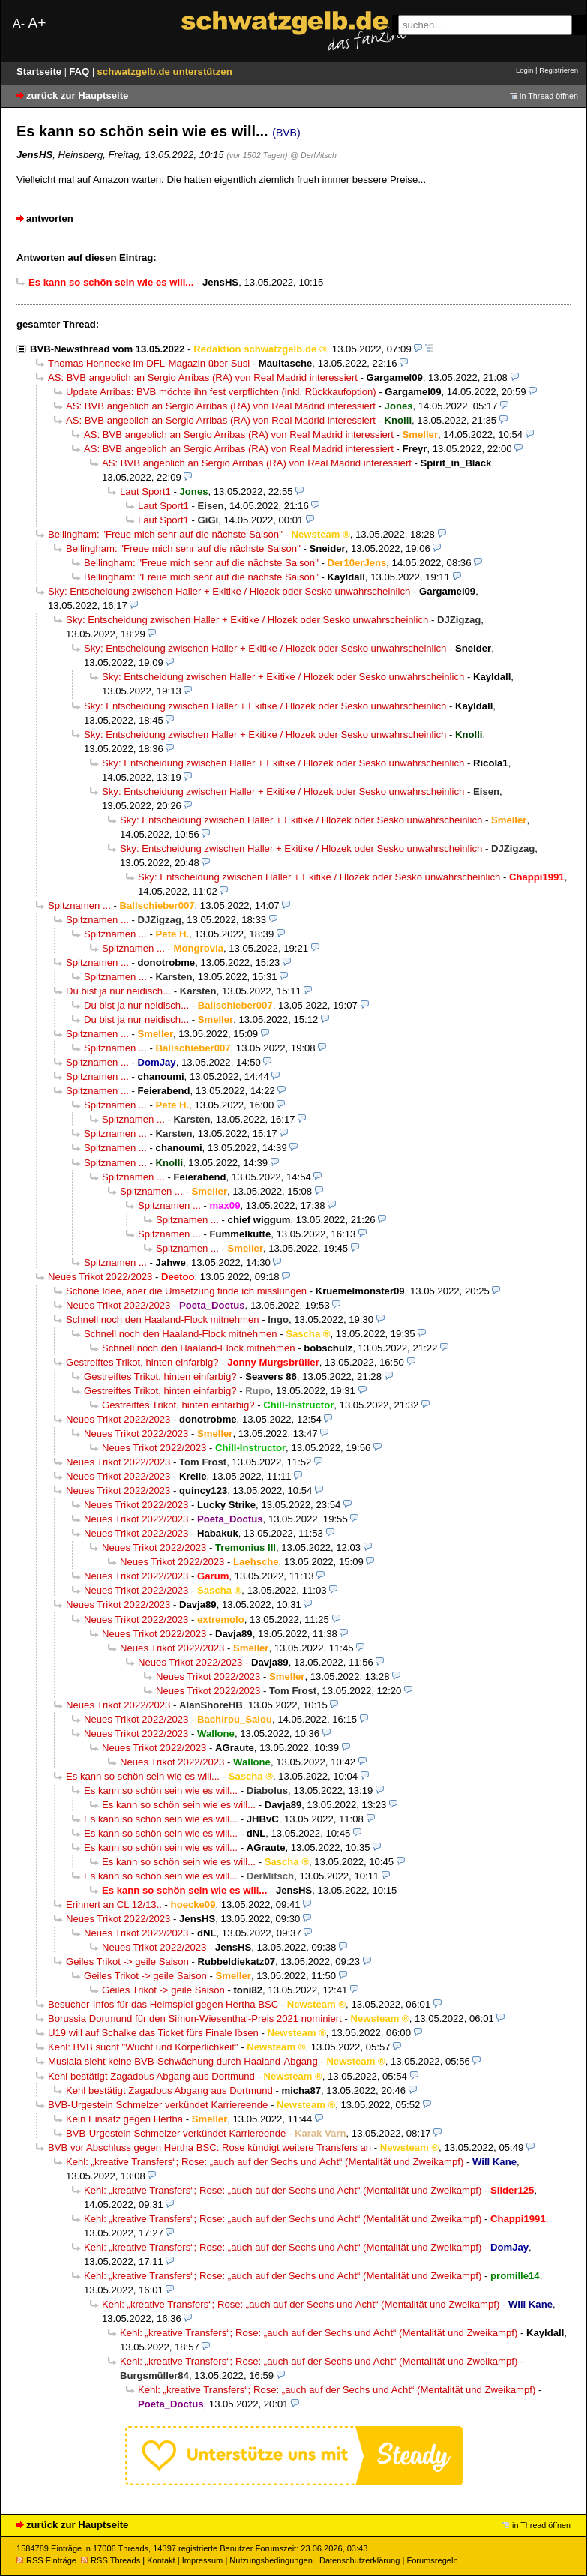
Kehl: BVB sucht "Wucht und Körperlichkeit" (143, 2047)
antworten (49, 218)
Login (524, 70)
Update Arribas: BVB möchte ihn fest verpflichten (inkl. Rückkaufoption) (221, 391)
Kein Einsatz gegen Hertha (124, 2119)
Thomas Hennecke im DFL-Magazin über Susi (149, 363)
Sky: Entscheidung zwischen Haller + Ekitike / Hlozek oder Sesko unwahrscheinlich (229, 591)
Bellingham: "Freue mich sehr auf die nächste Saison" (165, 534)
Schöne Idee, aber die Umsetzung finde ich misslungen (186, 1291)
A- (19, 23)
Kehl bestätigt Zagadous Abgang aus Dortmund (151, 2076)
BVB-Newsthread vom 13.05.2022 (107, 349)
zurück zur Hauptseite (77, 95)
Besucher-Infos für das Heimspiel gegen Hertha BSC (163, 2004)
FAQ (80, 71)
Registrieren (558, 70)
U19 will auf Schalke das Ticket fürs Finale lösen (153, 2032)
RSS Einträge (46, 2560)
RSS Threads (110, 2560)
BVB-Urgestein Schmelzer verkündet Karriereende (158, 2104)
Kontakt (161, 2560)
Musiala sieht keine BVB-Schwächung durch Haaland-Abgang (183, 2061)
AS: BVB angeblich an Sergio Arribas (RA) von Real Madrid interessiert (203, 377)
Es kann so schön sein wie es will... (143, 1776)
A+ (37, 23)
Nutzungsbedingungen (271, 2560)
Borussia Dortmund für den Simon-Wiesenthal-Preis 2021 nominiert (195, 2018)
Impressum (202, 2560)
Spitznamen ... (79, 905)
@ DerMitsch (313, 155)
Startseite (40, 71)
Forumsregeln (431, 2560)
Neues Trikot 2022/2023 (100, 1276)
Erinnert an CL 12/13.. (114, 1904)
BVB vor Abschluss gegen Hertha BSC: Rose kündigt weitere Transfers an (209, 2147)
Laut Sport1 (145, 491)
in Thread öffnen (549, 95)
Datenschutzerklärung (359, 2560)
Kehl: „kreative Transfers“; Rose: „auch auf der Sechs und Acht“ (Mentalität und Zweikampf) (264, 2161)
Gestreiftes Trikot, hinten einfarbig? (142, 1362)
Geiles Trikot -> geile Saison (127, 1961)
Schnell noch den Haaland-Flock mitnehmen (162, 1319)
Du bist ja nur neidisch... (118, 991)
